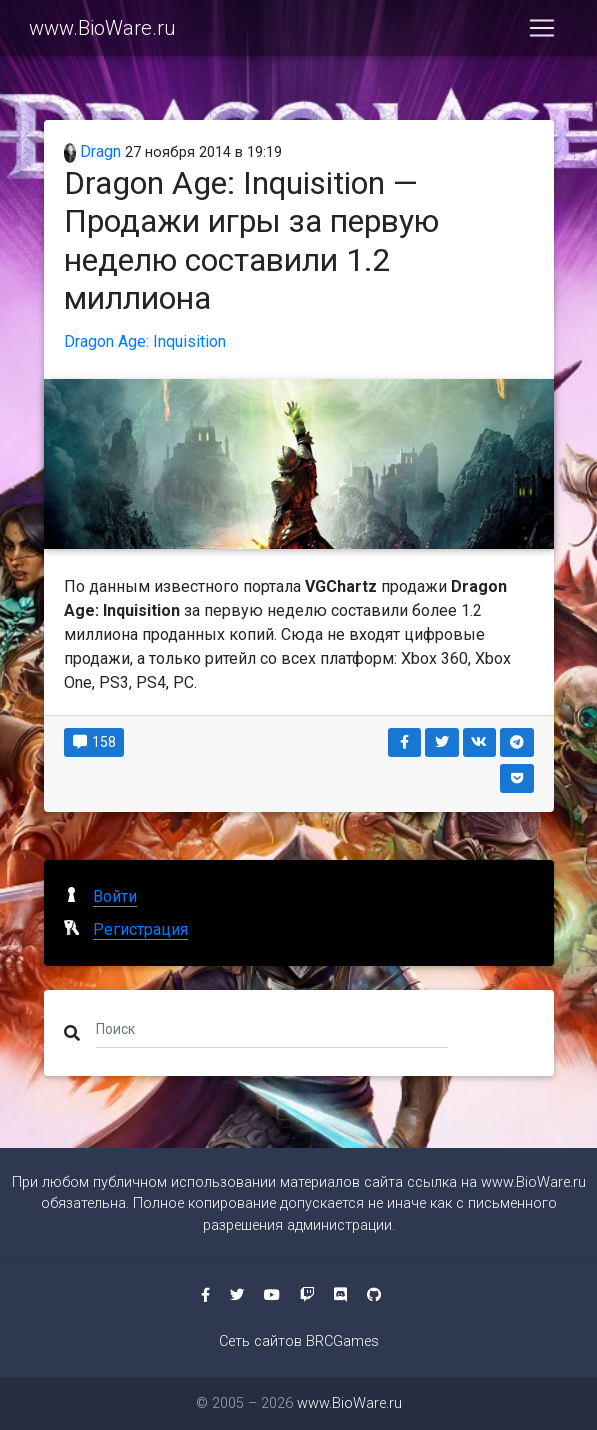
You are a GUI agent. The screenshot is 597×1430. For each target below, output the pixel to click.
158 (94, 742)
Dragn (93, 151)
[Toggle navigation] (542, 28)
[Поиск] (272, 1029)
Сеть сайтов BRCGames (299, 1341)
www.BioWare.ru (102, 28)
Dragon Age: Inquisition (145, 341)
